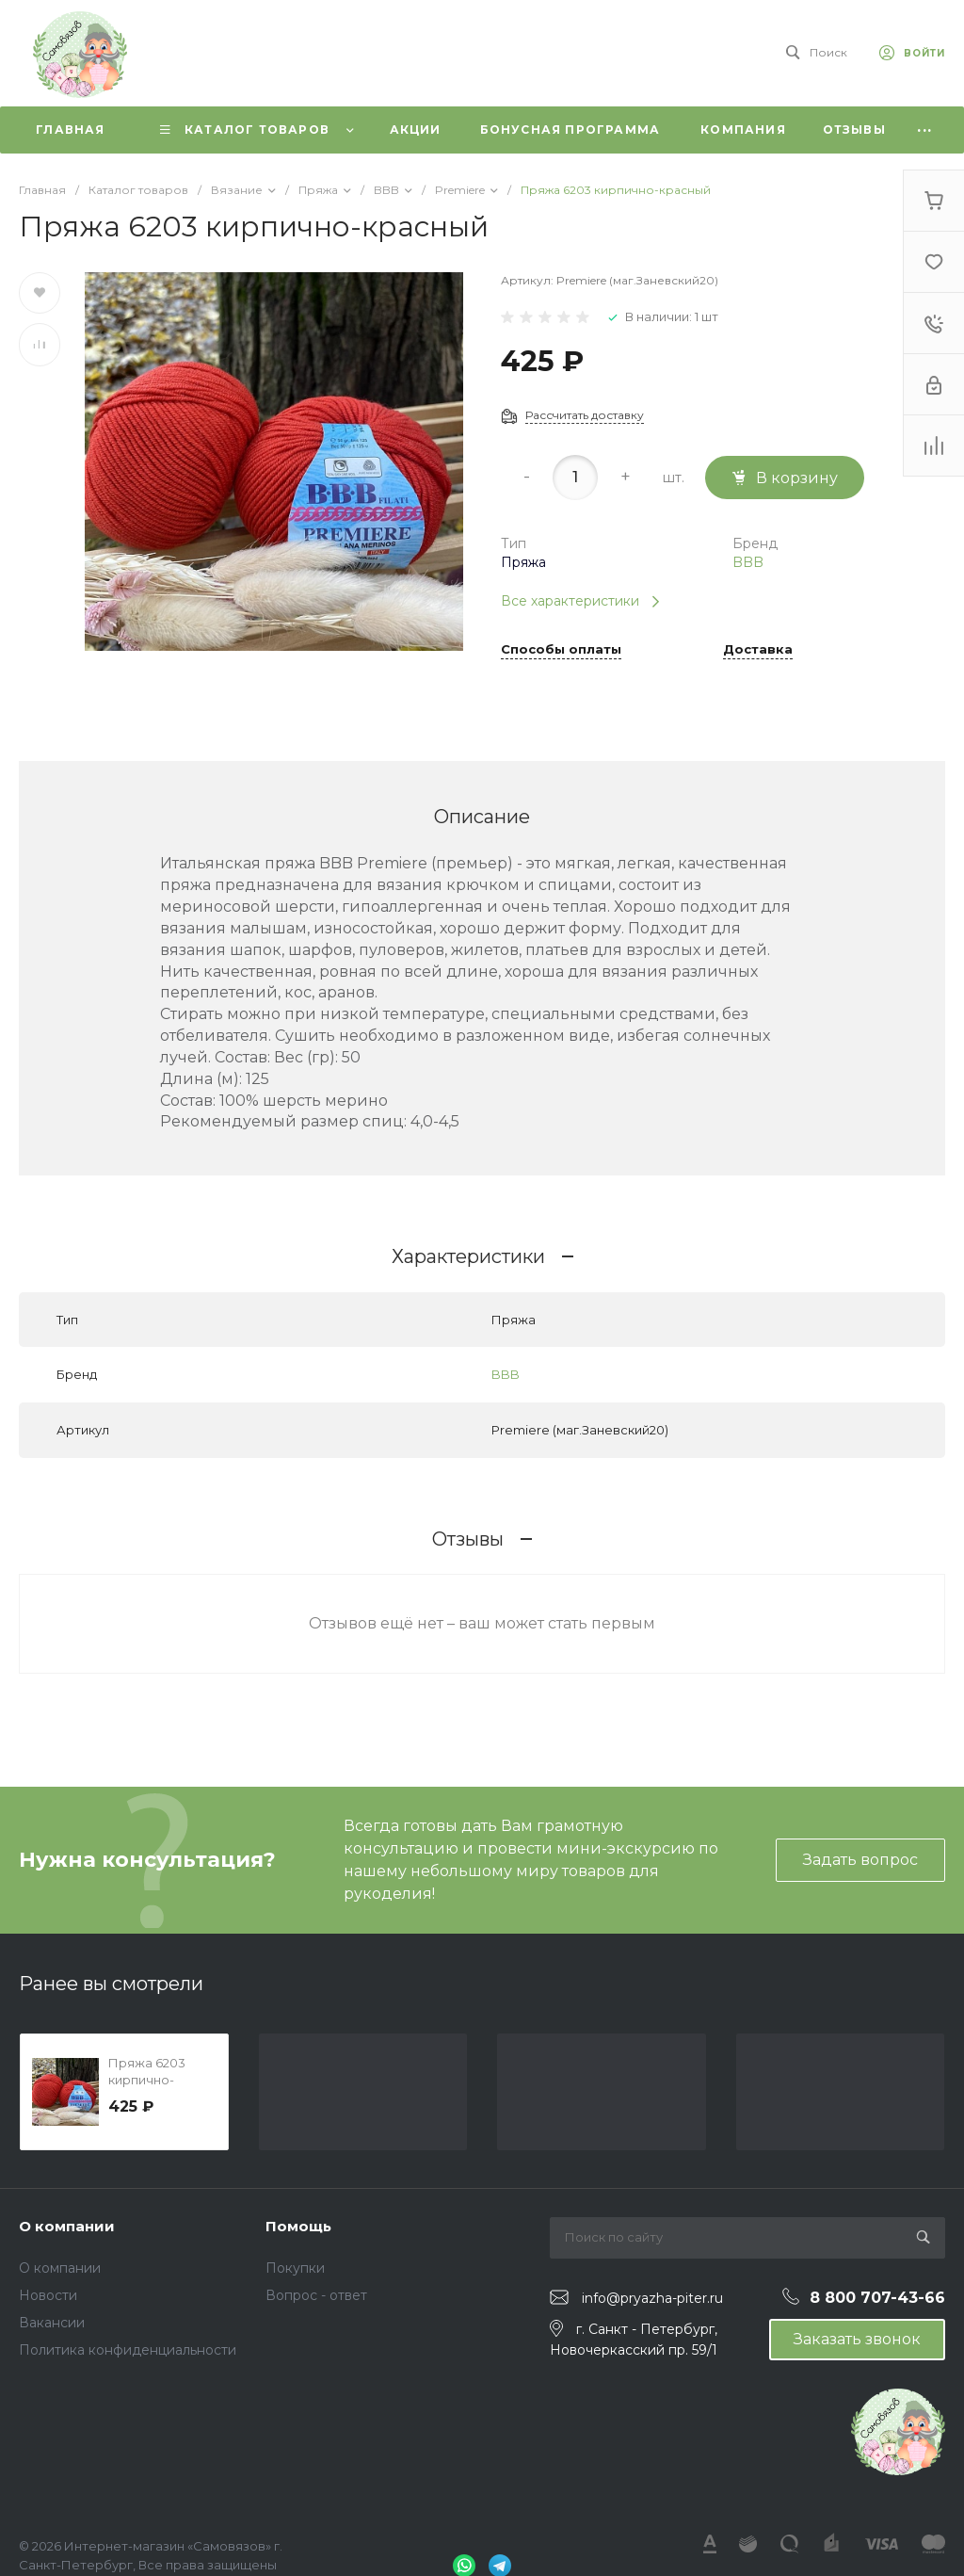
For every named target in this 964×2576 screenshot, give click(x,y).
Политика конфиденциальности (127, 2349)
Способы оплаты (561, 649)
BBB (747, 562)
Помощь (298, 2226)
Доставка (758, 649)
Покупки (295, 2268)
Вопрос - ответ (316, 2295)
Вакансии (52, 2322)
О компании (67, 2226)
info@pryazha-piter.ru (652, 2298)
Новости (48, 2295)
